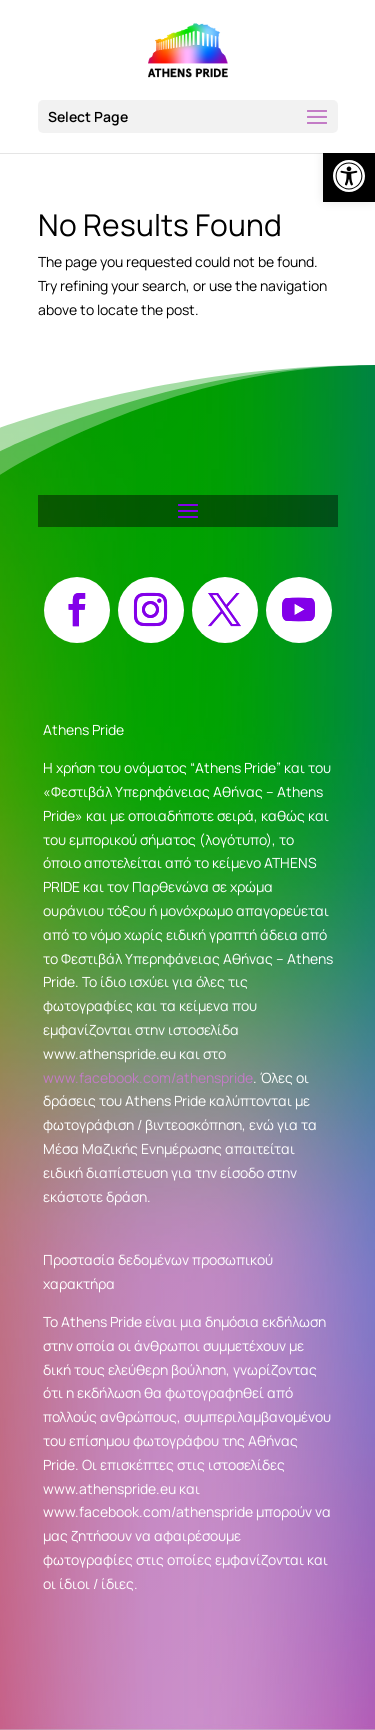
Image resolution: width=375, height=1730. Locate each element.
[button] (188, 116)
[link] (349, 176)
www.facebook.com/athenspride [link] (148, 1077)
